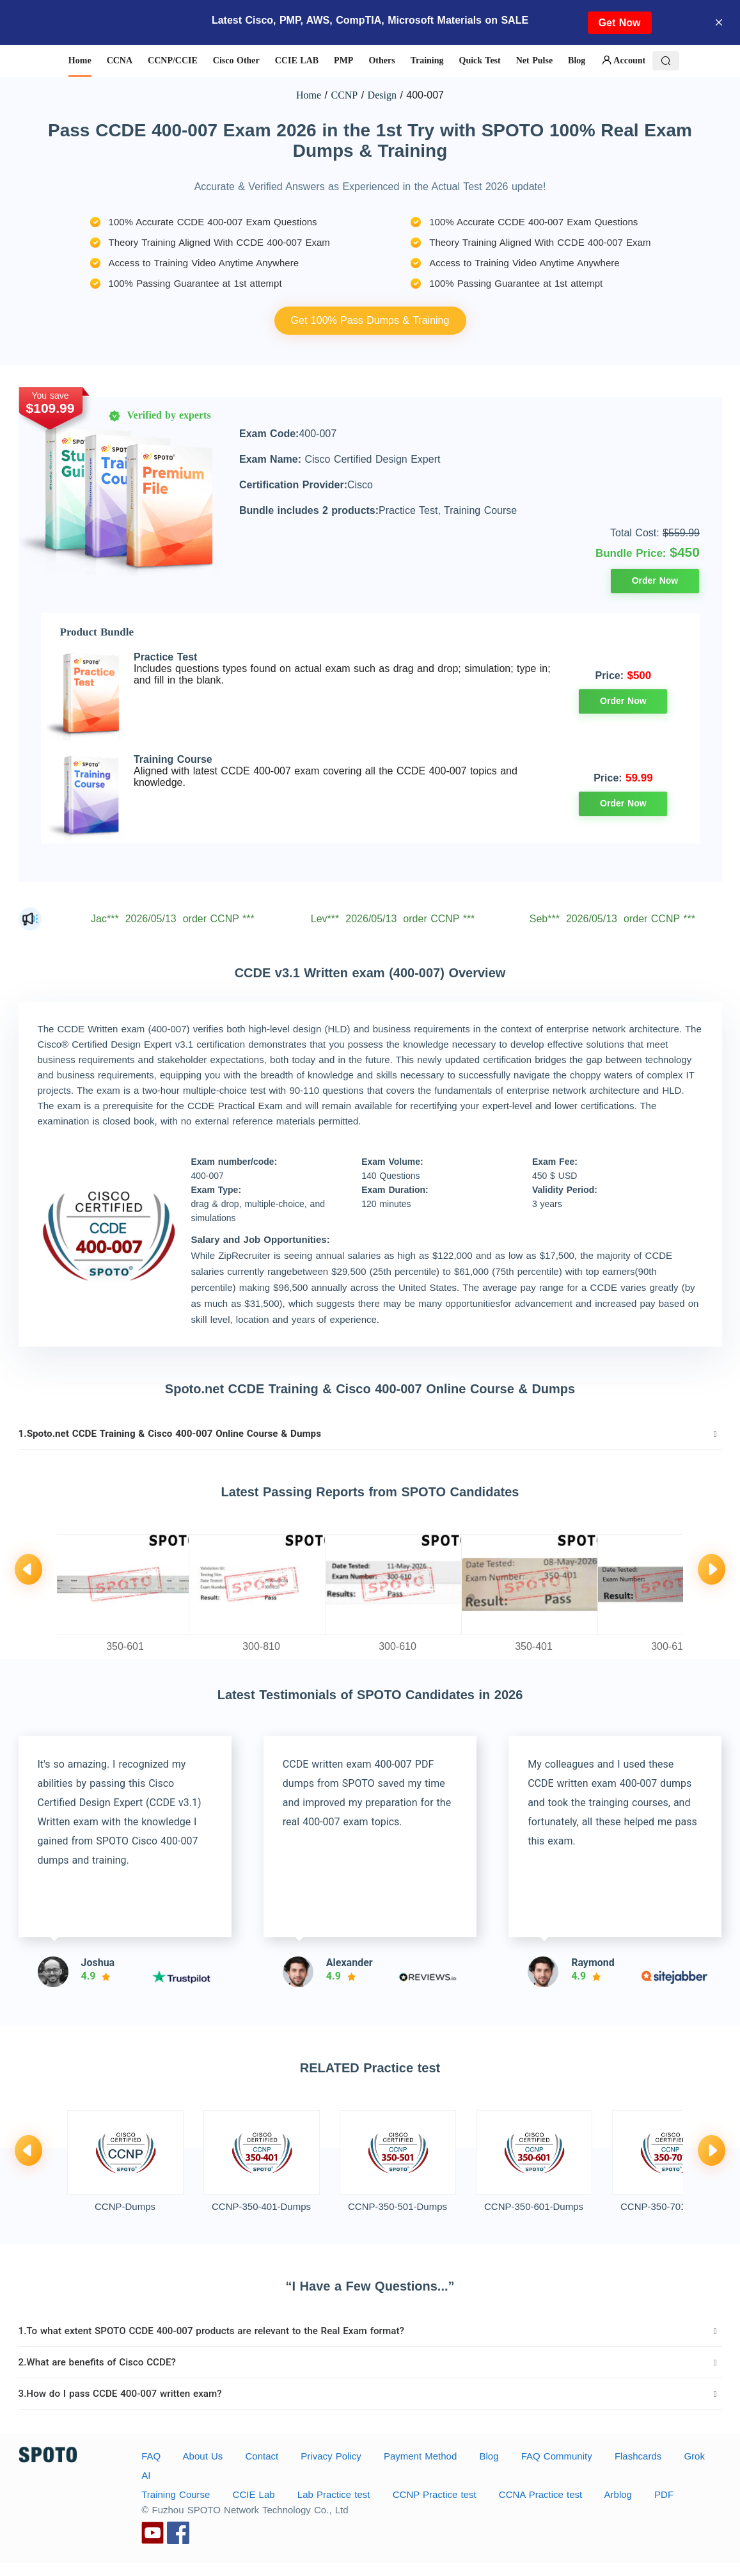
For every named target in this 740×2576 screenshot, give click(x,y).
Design (382, 95)
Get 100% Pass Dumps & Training (370, 320)
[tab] (370, 1433)
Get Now (620, 22)
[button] (370, 1433)
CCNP (344, 95)
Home (308, 95)
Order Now (655, 580)
